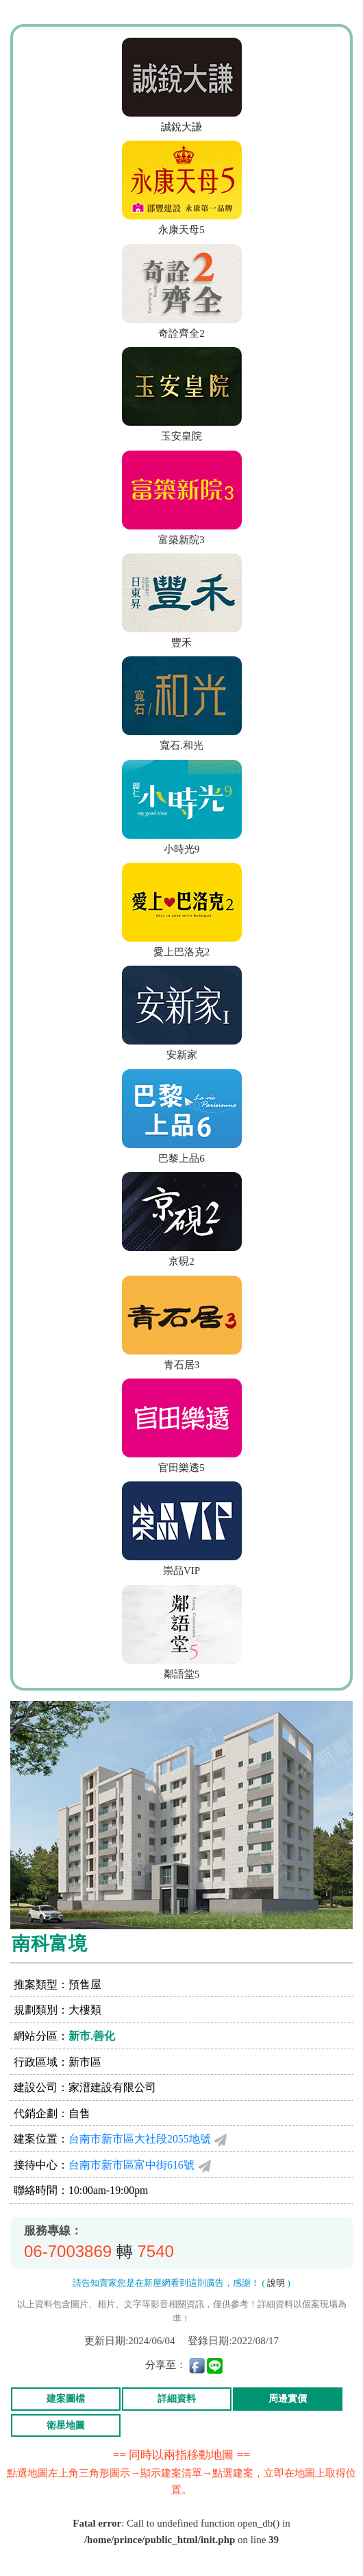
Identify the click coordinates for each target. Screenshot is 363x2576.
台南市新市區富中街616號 (131, 2165)
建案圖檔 (66, 2399)
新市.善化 (91, 2036)
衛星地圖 (66, 2425)
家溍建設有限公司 (112, 2087)
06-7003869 (68, 2251)
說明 (276, 2283)
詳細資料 (177, 2399)
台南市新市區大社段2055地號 (139, 2139)
